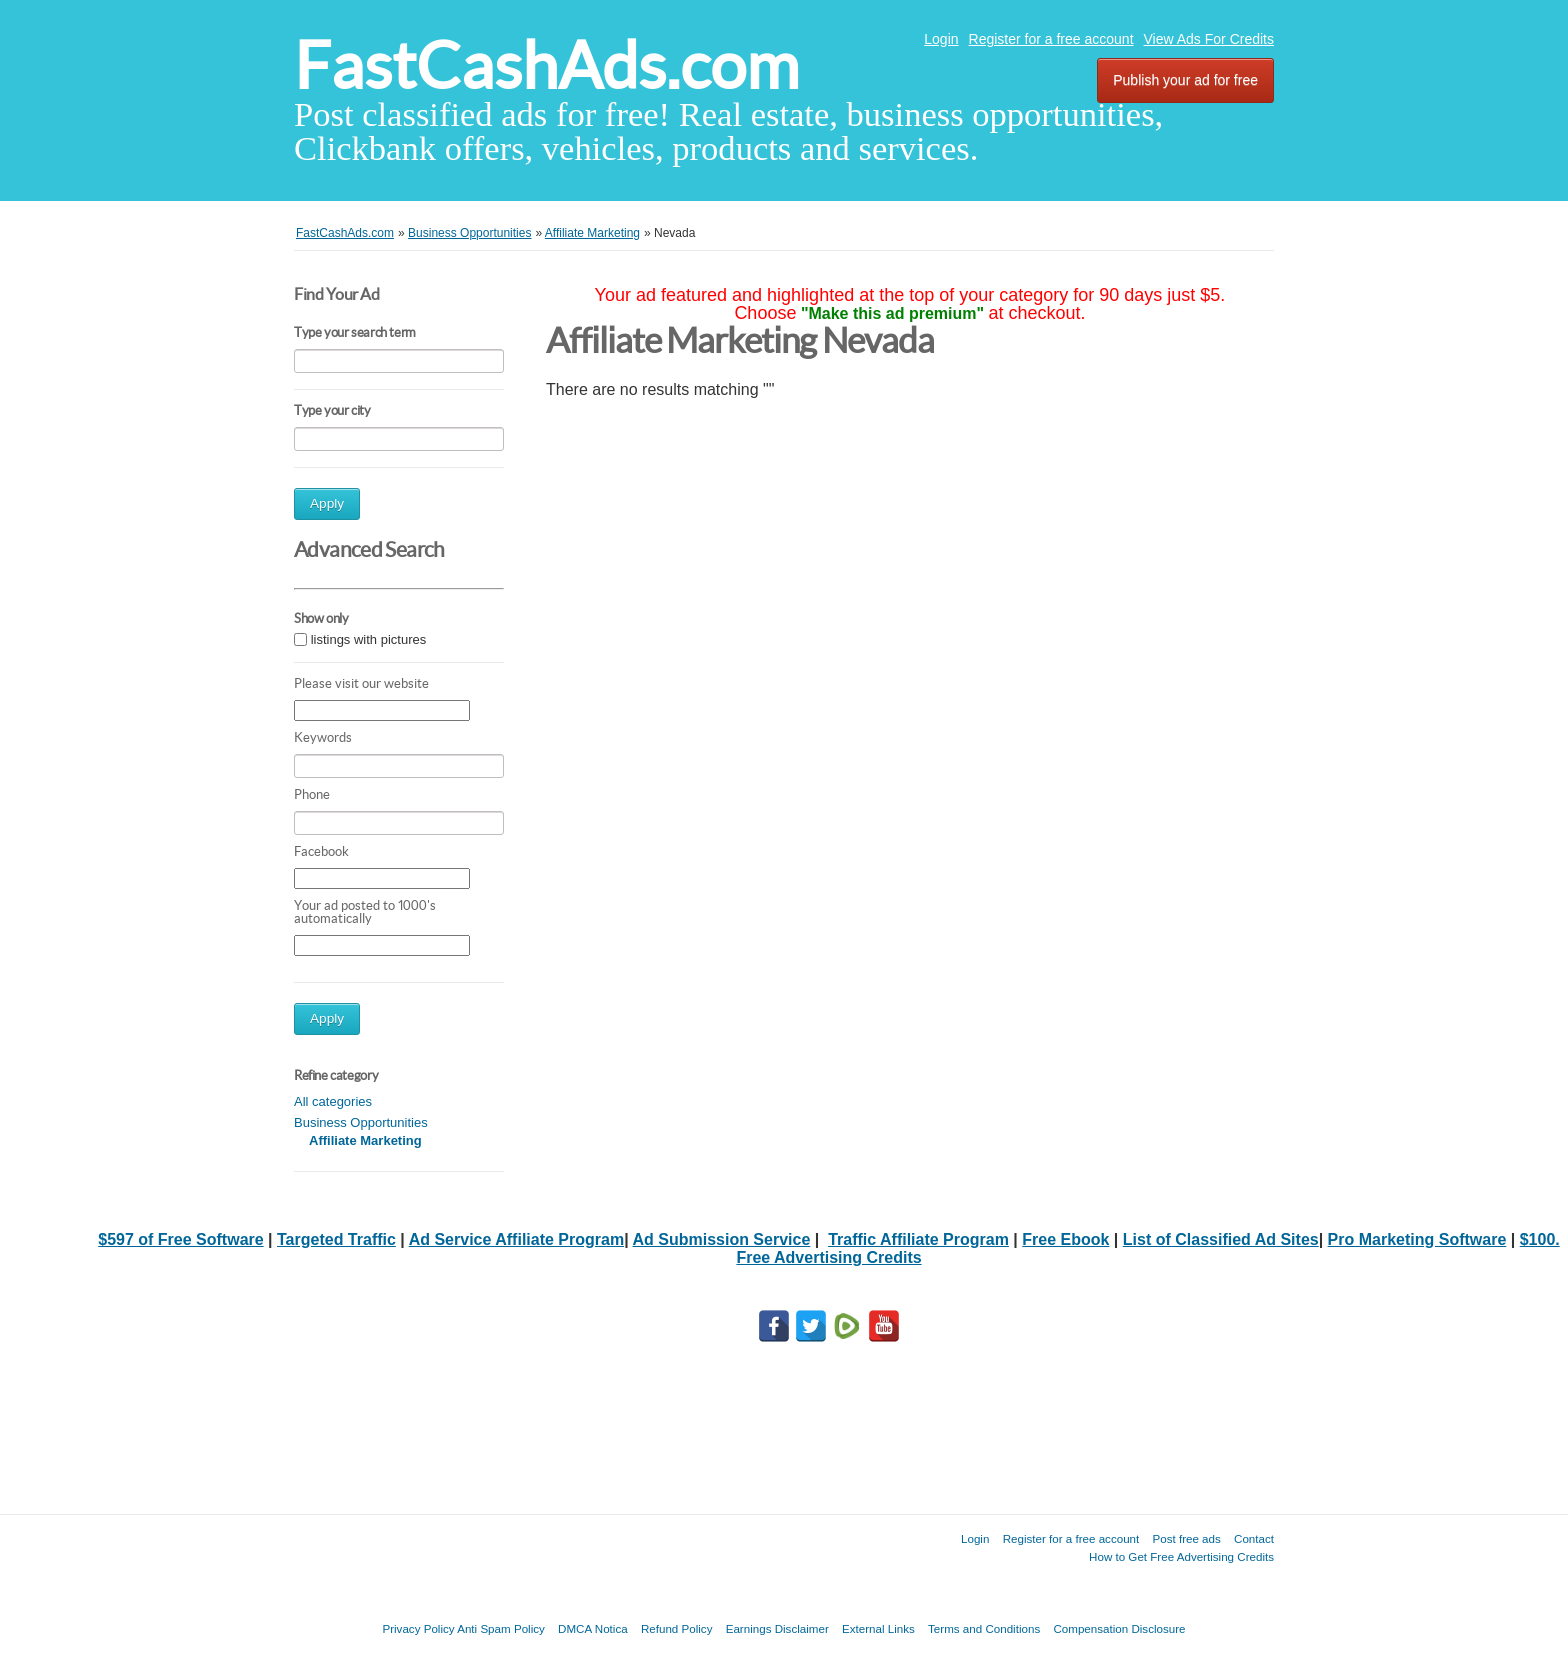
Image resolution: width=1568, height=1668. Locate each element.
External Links (878, 1628)
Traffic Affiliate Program (918, 1239)
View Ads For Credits (1209, 39)
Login (941, 39)
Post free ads (1186, 1538)
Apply (327, 503)
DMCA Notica (593, 1628)
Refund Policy (677, 1628)
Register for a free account (1051, 39)
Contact (1254, 1538)
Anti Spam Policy (501, 1628)
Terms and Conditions (984, 1628)
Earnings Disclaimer (777, 1628)
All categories (333, 1101)
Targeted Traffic (336, 1239)
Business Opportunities (361, 1122)
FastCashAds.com (546, 65)
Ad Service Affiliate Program (516, 1239)
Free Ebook (1065, 1239)
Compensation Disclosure (1119, 1628)
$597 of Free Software (180, 1239)
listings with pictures (369, 639)
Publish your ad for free (1185, 80)
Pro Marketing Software (1417, 1239)
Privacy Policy (418, 1628)
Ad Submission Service (721, 1239)
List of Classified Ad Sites (1221, 1239)
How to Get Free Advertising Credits (1181, 1556)
